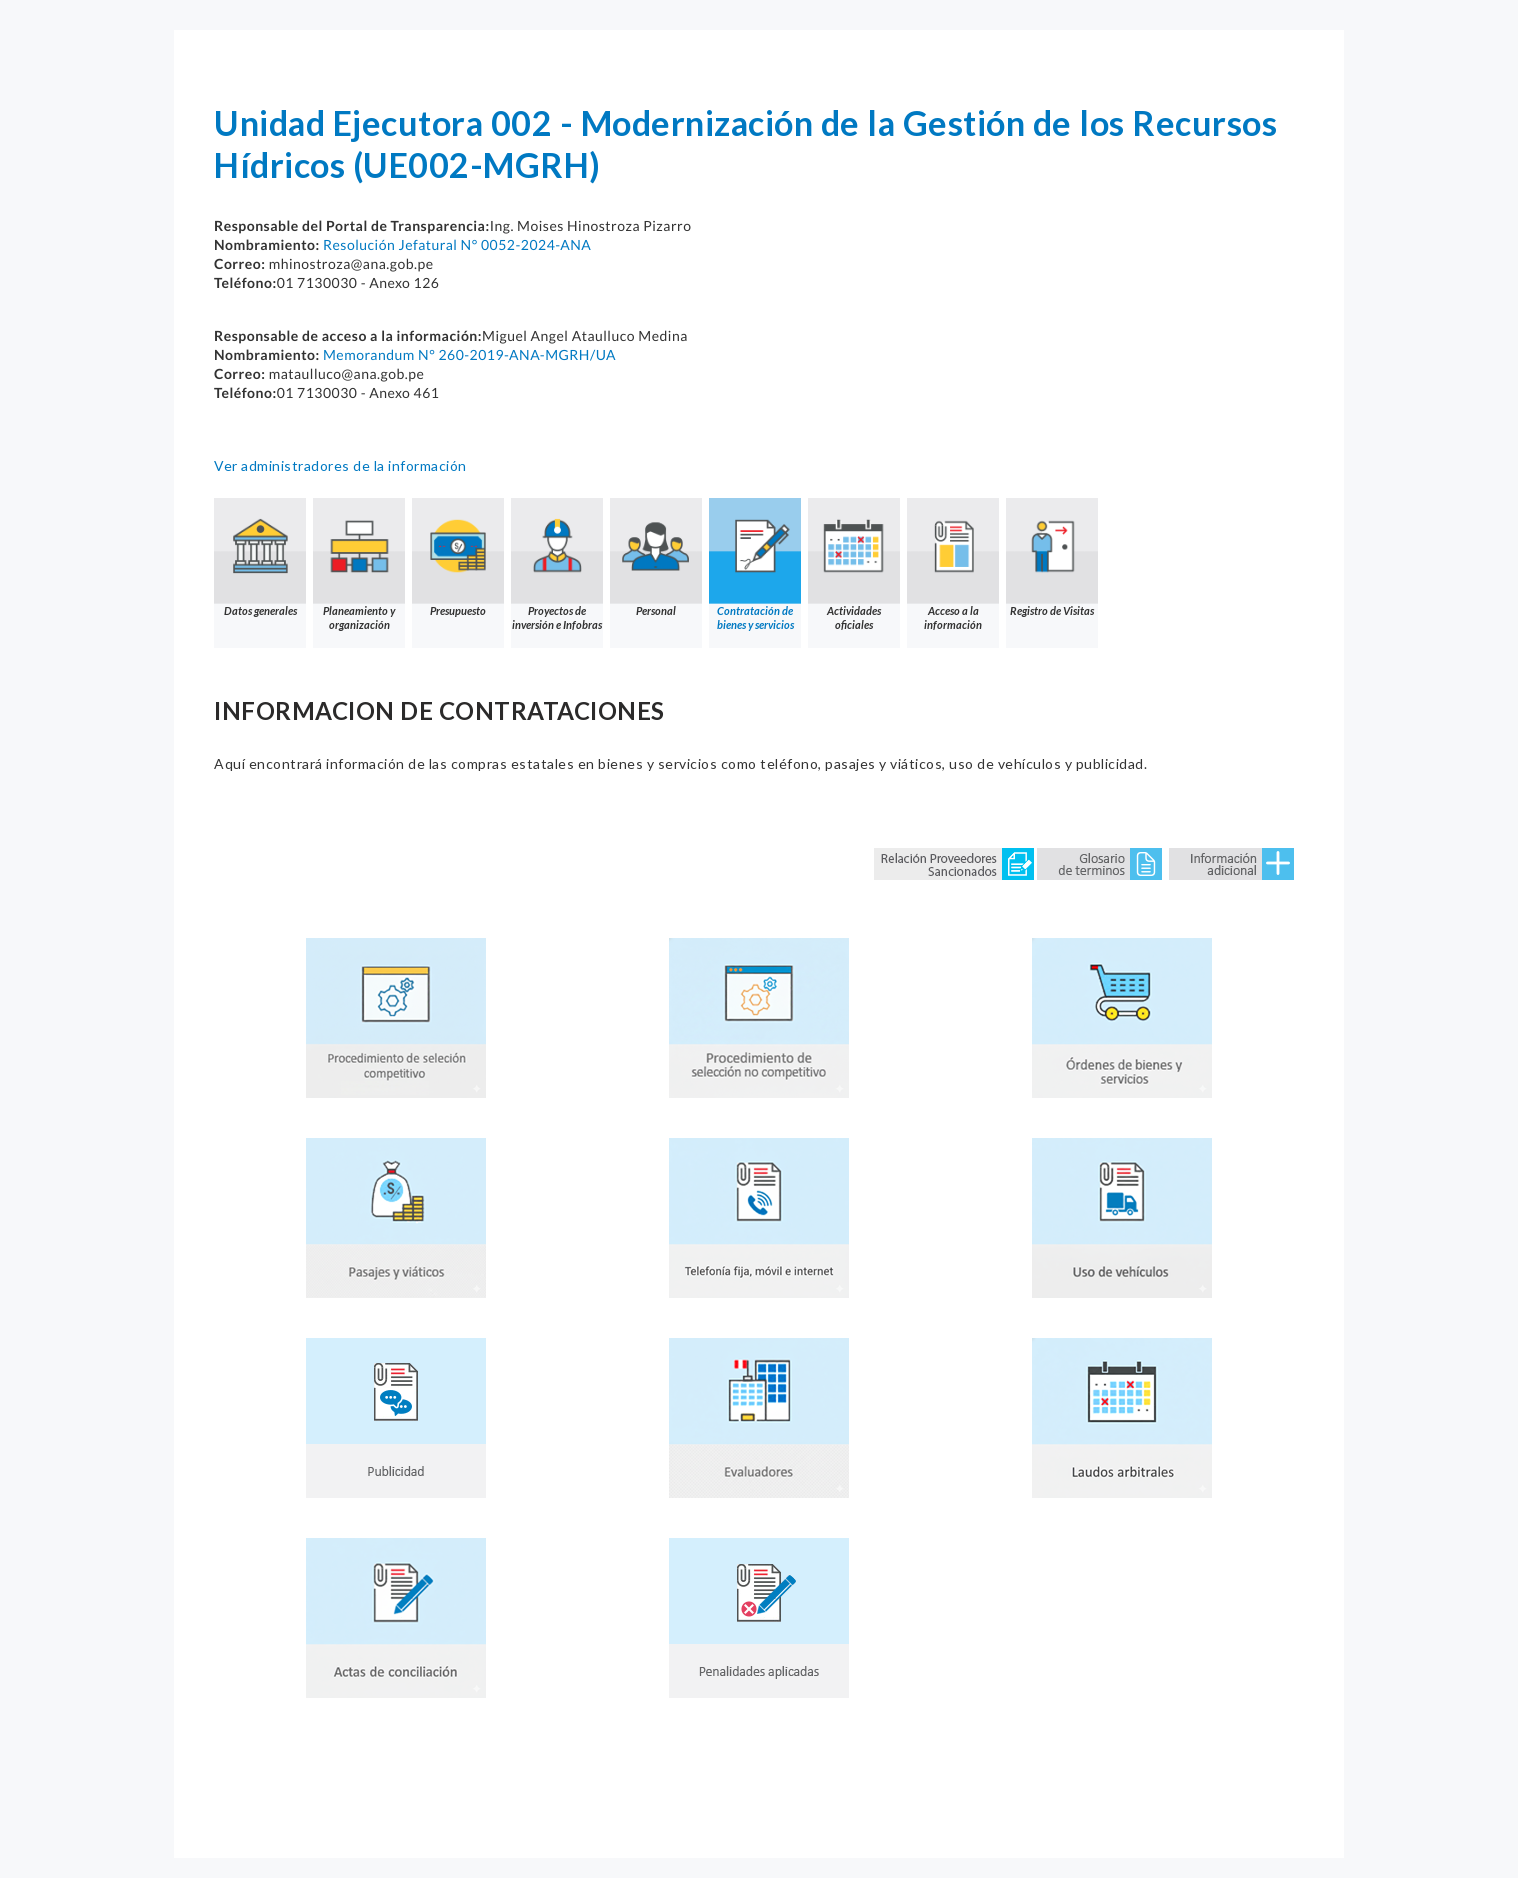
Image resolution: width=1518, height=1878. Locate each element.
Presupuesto (458, 557)
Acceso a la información (953, 564)
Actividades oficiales (854, 564)
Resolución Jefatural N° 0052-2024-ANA (457, 244)
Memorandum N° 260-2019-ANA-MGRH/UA (469, 354)
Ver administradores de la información (340, 465)
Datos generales (260, 557)
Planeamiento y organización (359, 564)
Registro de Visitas (1052, 557)
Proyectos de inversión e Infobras (557, 564)
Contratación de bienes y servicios (755, 564)
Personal (656, 557)
